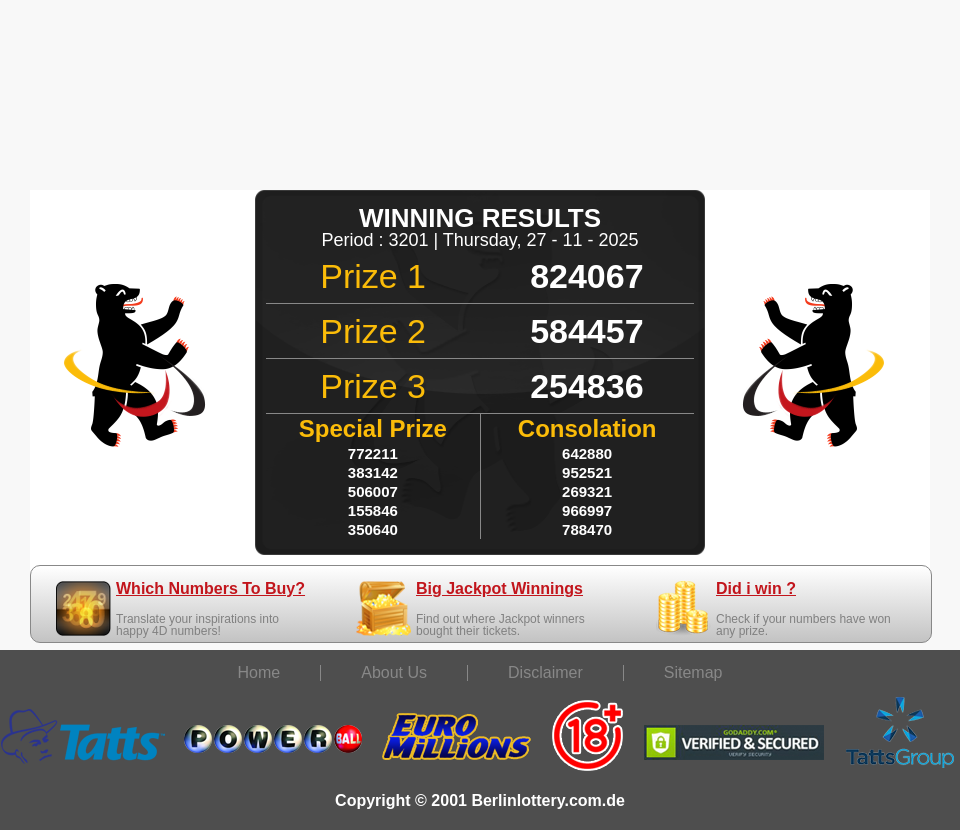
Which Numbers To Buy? (210, 588)
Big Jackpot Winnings (499, 588)
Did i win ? (756, 588)
